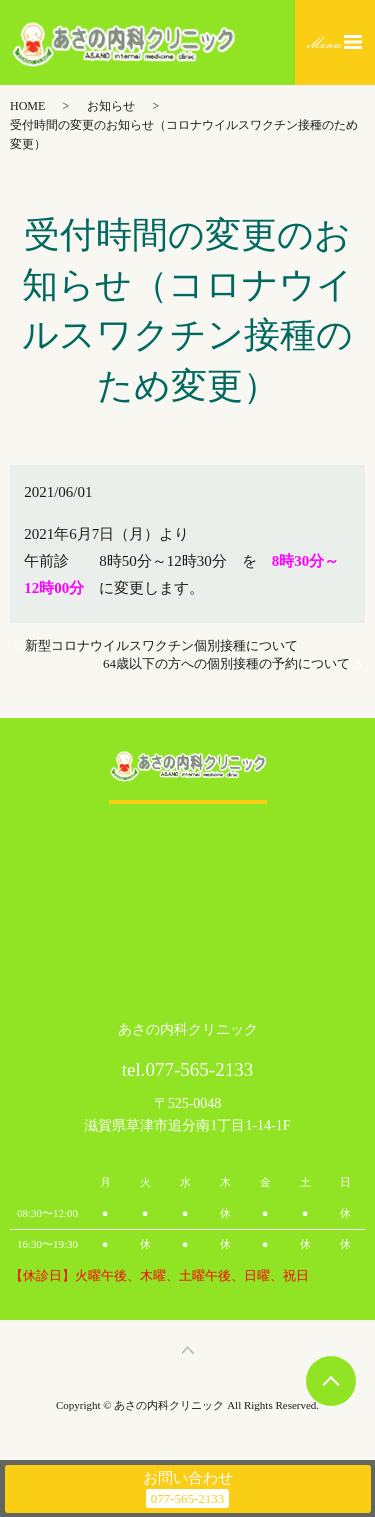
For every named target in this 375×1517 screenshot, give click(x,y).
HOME (27, 106)
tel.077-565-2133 (187, 1069)
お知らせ (111, 106)
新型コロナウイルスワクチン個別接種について (161, 645)
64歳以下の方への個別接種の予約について (226, 663)
